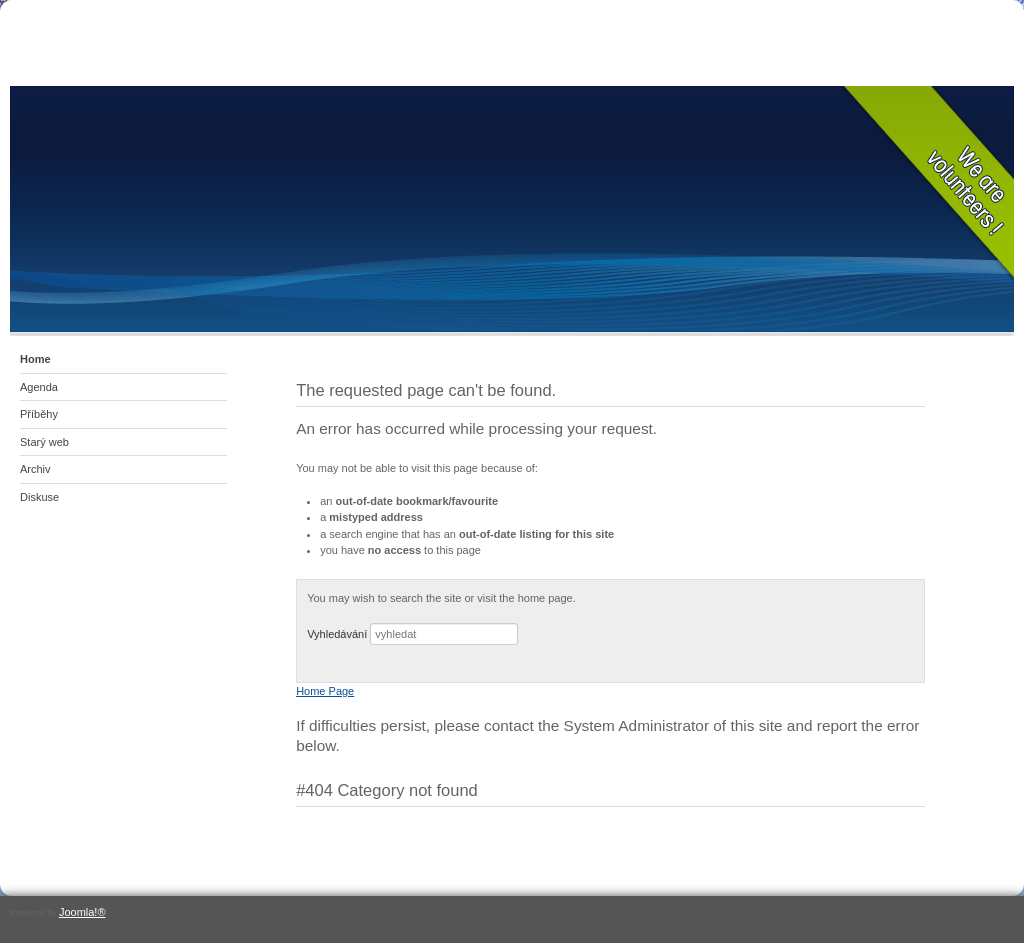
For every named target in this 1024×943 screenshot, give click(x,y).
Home (35, 359)
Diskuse (39, 497)
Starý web (44, 442)
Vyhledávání (337, 634)
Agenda (39, 387)
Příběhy (39, 414)
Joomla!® (82, 912)
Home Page (325, 691)
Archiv (35, 469)
